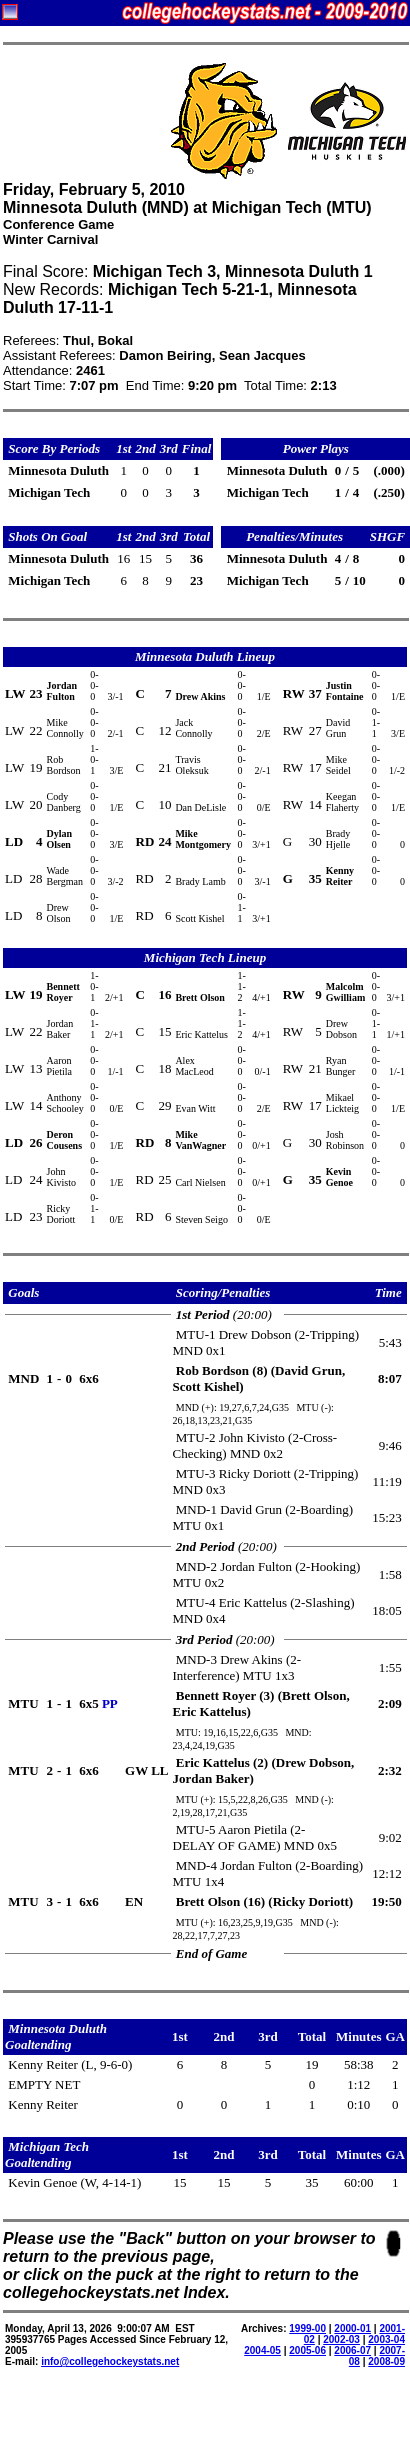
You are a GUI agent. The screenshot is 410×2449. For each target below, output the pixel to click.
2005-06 (307, 2350)
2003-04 (386, 2339)
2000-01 (352, 2328)
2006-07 (352, 2350)
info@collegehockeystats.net (110, 2361)
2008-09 (386, 2361)
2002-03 (341, 2339)
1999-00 (307, 2328)
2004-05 (262, 2350)
